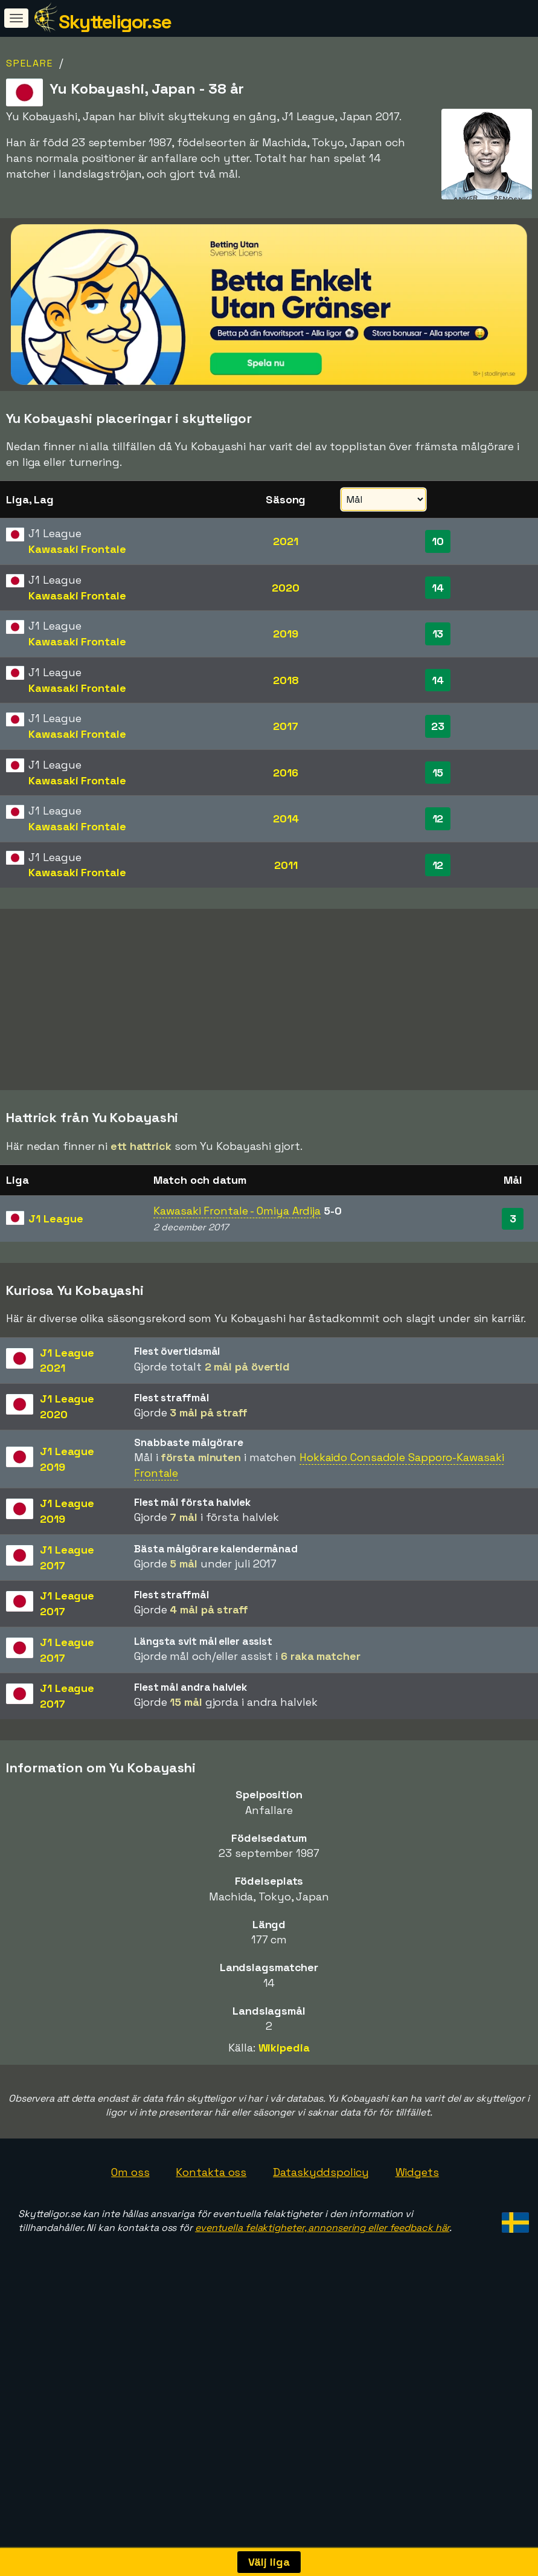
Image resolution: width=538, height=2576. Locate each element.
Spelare (29, 63)
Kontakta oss (211, 2173)
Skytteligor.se (115, 22)
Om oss (130, 2173)
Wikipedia (284, 2049)
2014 (286, 818)
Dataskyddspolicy (320, 2173)
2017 (285, 726)
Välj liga (268, 2562)
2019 (285, 634)
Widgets (417, 2173)
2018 (286, 680)
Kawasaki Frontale (77, 549)
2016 (285, 773)
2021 (285, 541)
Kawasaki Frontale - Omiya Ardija (237, 1212)
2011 (286, 865)
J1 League (55, 1220)
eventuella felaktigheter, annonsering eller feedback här (322, 2229)
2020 (285, 588)
